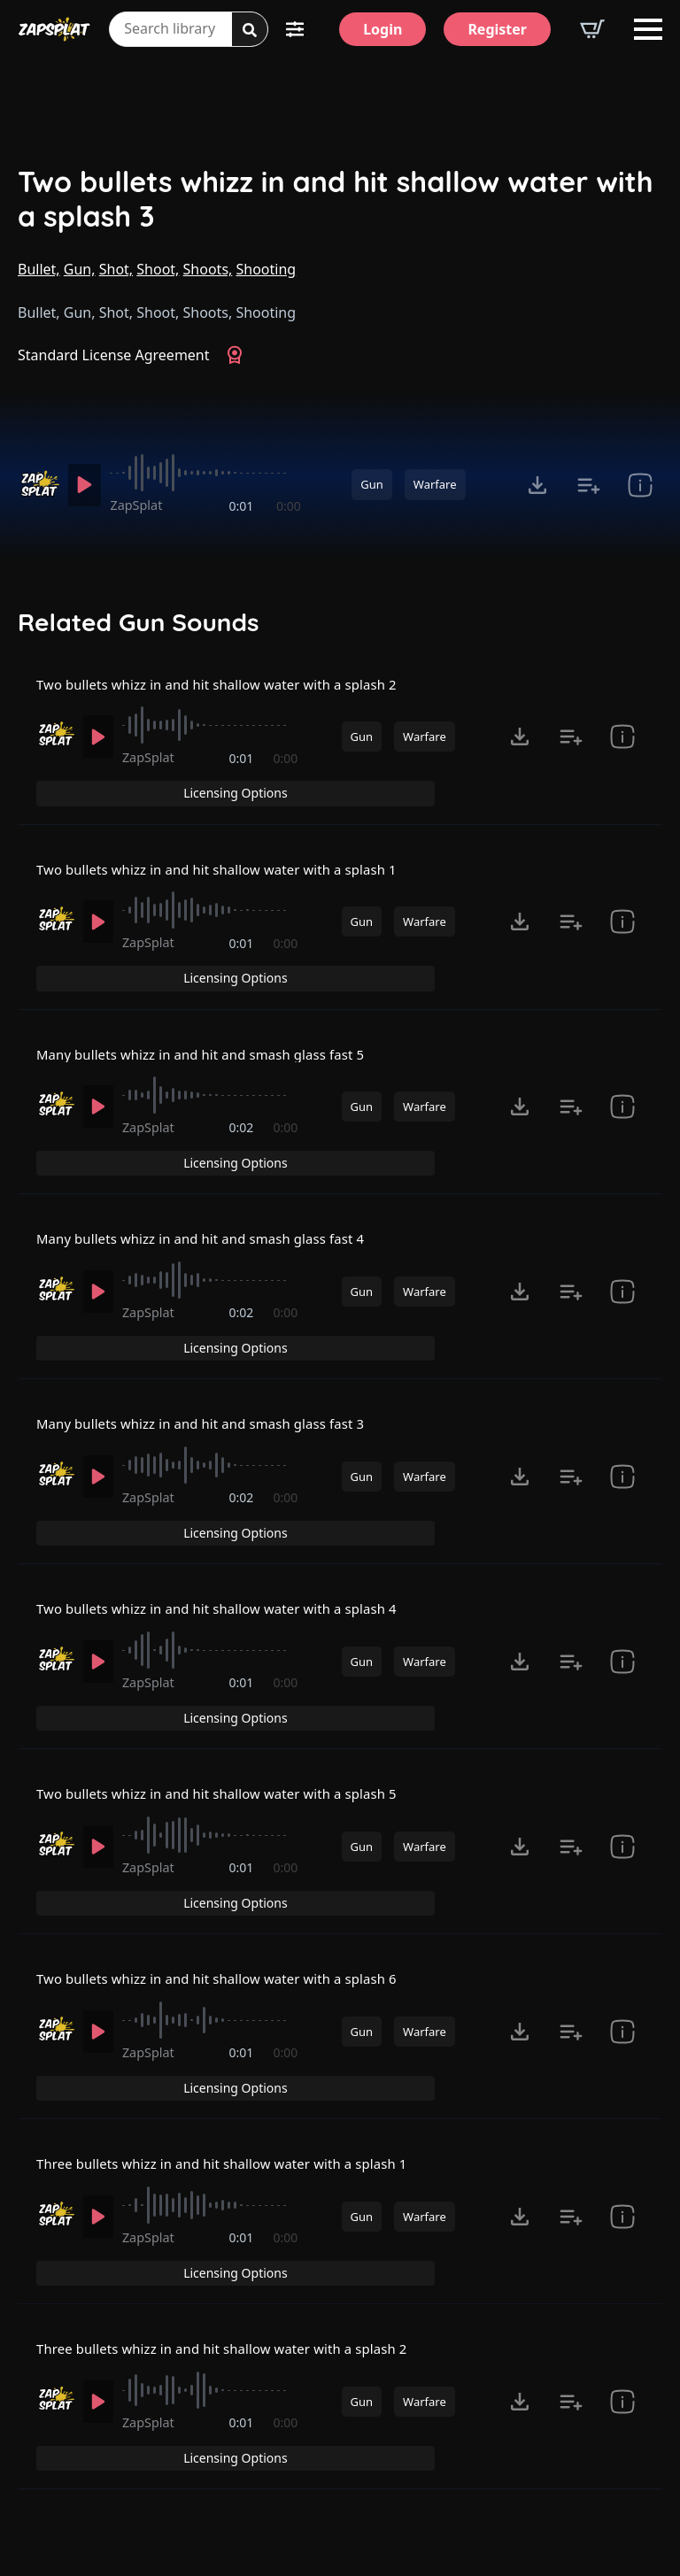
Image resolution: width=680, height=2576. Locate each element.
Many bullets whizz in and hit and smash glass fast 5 (213, 1032)
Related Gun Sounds (138, 622)
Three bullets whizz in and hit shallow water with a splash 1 (236, 2043)
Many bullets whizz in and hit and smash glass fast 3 (213, 1369)
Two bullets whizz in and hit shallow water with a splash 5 (230, 1706)
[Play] (87, 485)
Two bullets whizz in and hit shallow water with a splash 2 (230, 696)
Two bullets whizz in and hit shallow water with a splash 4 (230, 1537)
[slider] (208, 472)
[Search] (249, 30)
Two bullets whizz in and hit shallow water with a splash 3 (335, 199)
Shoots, (208, 269)
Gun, (80, 269)
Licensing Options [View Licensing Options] (586, 695)
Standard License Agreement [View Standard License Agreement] (114, 355)
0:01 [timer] (242, 505)
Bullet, (39, 269)
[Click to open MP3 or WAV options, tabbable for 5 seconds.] (537, 485)
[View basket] (592, 29)
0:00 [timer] (288, 505)
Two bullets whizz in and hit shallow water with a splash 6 (230, 1875)
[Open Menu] (648, 29)
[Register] (497, 29)
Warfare (435, 484)
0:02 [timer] (242, 1117)
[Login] (382, 29)
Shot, (116, 269)
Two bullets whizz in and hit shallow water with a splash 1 (230, 864)
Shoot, (157, 269)
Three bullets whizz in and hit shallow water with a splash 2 (236, 2212)
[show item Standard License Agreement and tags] (640, 485)
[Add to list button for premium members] (589, 485)
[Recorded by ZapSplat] (38, 484)
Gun (371, 484)
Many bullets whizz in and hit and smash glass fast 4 (213, 1201)
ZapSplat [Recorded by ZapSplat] (142, 505)
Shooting (266, 269)
